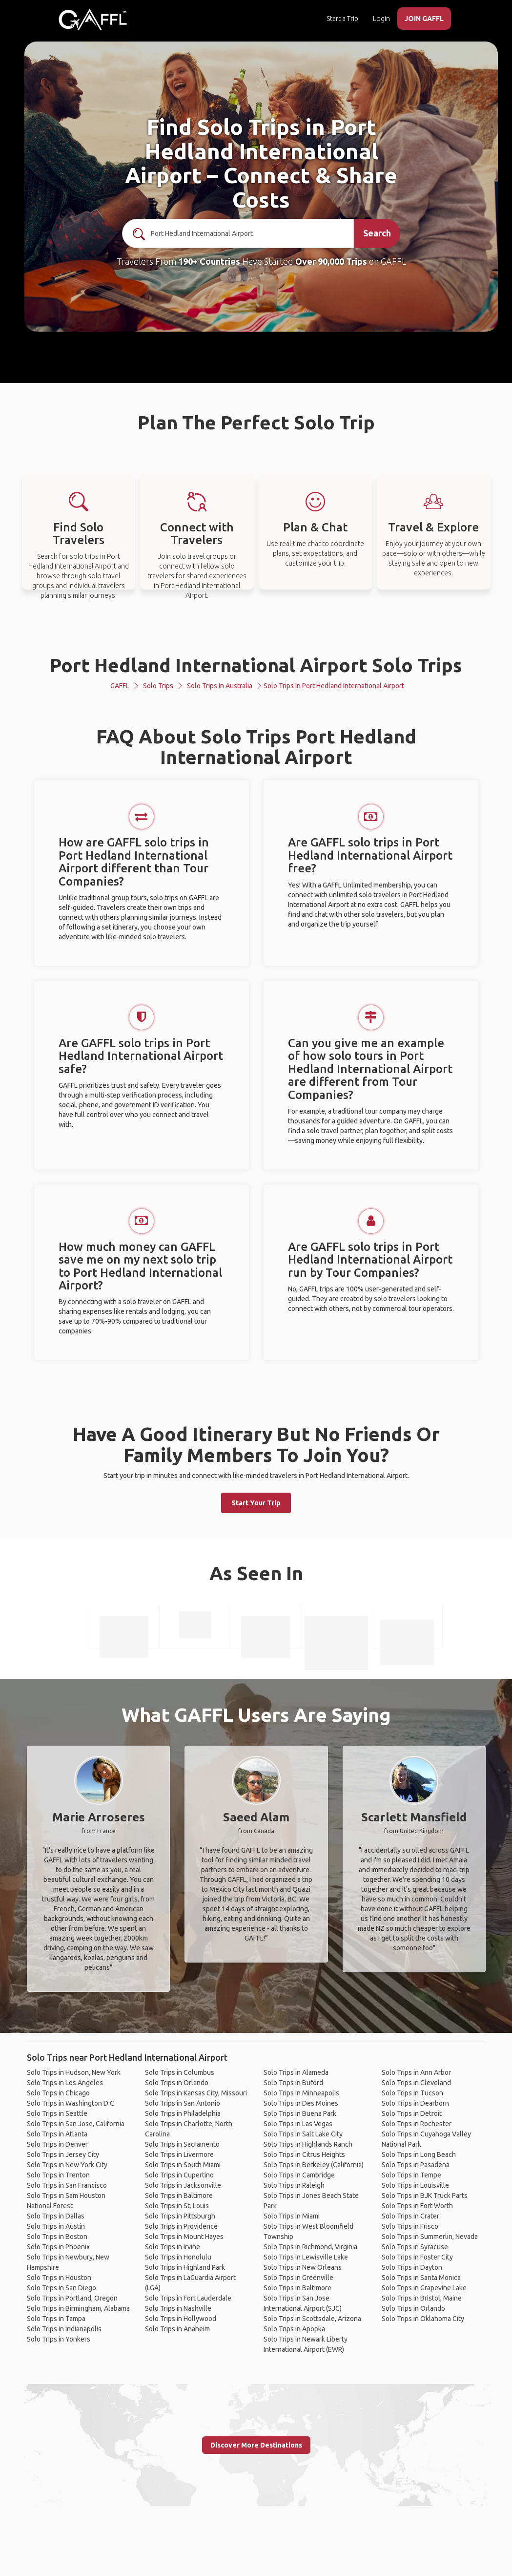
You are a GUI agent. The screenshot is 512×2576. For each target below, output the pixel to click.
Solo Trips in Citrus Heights (304, 2154)
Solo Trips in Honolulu (178, 2257)
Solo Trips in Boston (57, 2236)
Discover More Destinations (256, 2445)
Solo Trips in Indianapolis (64, 2329)
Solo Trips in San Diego (61, 2288)
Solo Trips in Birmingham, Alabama (78, 2308)
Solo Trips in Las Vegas (298, 2124)
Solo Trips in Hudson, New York (74, 2072)
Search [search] (377, 233)
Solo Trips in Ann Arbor (416, 2072)
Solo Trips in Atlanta (57, 2134)
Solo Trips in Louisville (415, 2185)
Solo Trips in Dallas (55, 2216)
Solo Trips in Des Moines (301, 2103)
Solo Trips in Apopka (294, 2329)
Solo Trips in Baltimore (179, 2195)
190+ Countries (209, 261)
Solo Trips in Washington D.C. (71, 2103)
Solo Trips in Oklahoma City (423, 2319)
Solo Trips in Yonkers (58, 2339)
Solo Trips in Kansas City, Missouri (196, 2093)
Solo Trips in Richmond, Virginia (310, 2247)
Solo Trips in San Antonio (182, 2103)
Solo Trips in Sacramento (182, 2144)
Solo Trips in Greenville (298, 2277)
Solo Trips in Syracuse (415, 2247)
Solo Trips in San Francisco (67, 2185)
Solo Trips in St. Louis (177, 2206)
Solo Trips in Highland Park (185, 2267)
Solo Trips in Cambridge (299, 2175)
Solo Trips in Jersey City (63, 2154)
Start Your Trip (256, 1503)
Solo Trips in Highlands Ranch (308, 2144)
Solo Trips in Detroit (412, 2113)
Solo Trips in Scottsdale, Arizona (312, 2319)
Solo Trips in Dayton (412, 2267)
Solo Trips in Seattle (57, 2113)
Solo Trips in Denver (57, 2144)
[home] (92, 19)
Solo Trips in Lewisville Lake (306, 2257)
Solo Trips (158, 686)
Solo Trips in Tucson (412, 2093)
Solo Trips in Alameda (296, 2072)
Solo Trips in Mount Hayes (184, 2236)
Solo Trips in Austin (56, 2226)
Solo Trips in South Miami (183, 2165)
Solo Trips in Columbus (179, 2072)
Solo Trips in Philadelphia (183, 2113)
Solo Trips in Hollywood (180, 2319)
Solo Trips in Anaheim (177, 2329)
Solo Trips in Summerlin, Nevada (430, 2236)
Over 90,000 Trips (331, 261)
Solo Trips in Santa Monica (421, 2277)
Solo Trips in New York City (67, 2165)
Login (381, 18)
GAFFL (119, 686)
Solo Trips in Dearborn (415, 2103)
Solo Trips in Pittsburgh (180, 2216)
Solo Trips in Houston (59, 2277)
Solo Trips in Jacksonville (183, 2185)
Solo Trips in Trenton (58, 2175)
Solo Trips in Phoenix (58, 2247)
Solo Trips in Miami (292, 2216)
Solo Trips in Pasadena (416, 2165)
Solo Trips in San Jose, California (75, 2124)
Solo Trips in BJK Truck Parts (425, 2195)
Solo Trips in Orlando (176, 2083)
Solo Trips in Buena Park (300, 2113)
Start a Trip (342, 18)
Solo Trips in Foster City (417, 2257)
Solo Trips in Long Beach (419, 2154)
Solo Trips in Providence (181, 2226)
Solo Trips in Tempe (411, 2175)
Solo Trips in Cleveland (416, 2083)
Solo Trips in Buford (293, 2083)
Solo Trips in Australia (219, 686)
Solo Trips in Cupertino (179, 2175)
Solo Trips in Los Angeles (65, 2083)
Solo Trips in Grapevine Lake (424, 2288)
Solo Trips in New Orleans (303, 2267)
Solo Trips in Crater (410, 2216)
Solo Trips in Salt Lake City (303, 2134)
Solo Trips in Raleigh (294, 2185)
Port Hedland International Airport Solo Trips (256, 665)
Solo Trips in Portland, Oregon (72, 2298)
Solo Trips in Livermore (179, 2154)
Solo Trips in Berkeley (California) (314, 2165)
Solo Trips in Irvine (172, 2247)
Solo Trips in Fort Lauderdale (188, 2298)
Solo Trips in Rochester (416, 2124)
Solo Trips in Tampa (56, 2319)
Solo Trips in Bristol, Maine (422, 2298)
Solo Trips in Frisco (410, 2226)
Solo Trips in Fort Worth (417, 2206)
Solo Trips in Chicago (58, 2093)
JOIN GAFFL (424, 18)
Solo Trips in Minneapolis (301, 2093)
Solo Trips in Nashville (178, 2308)
